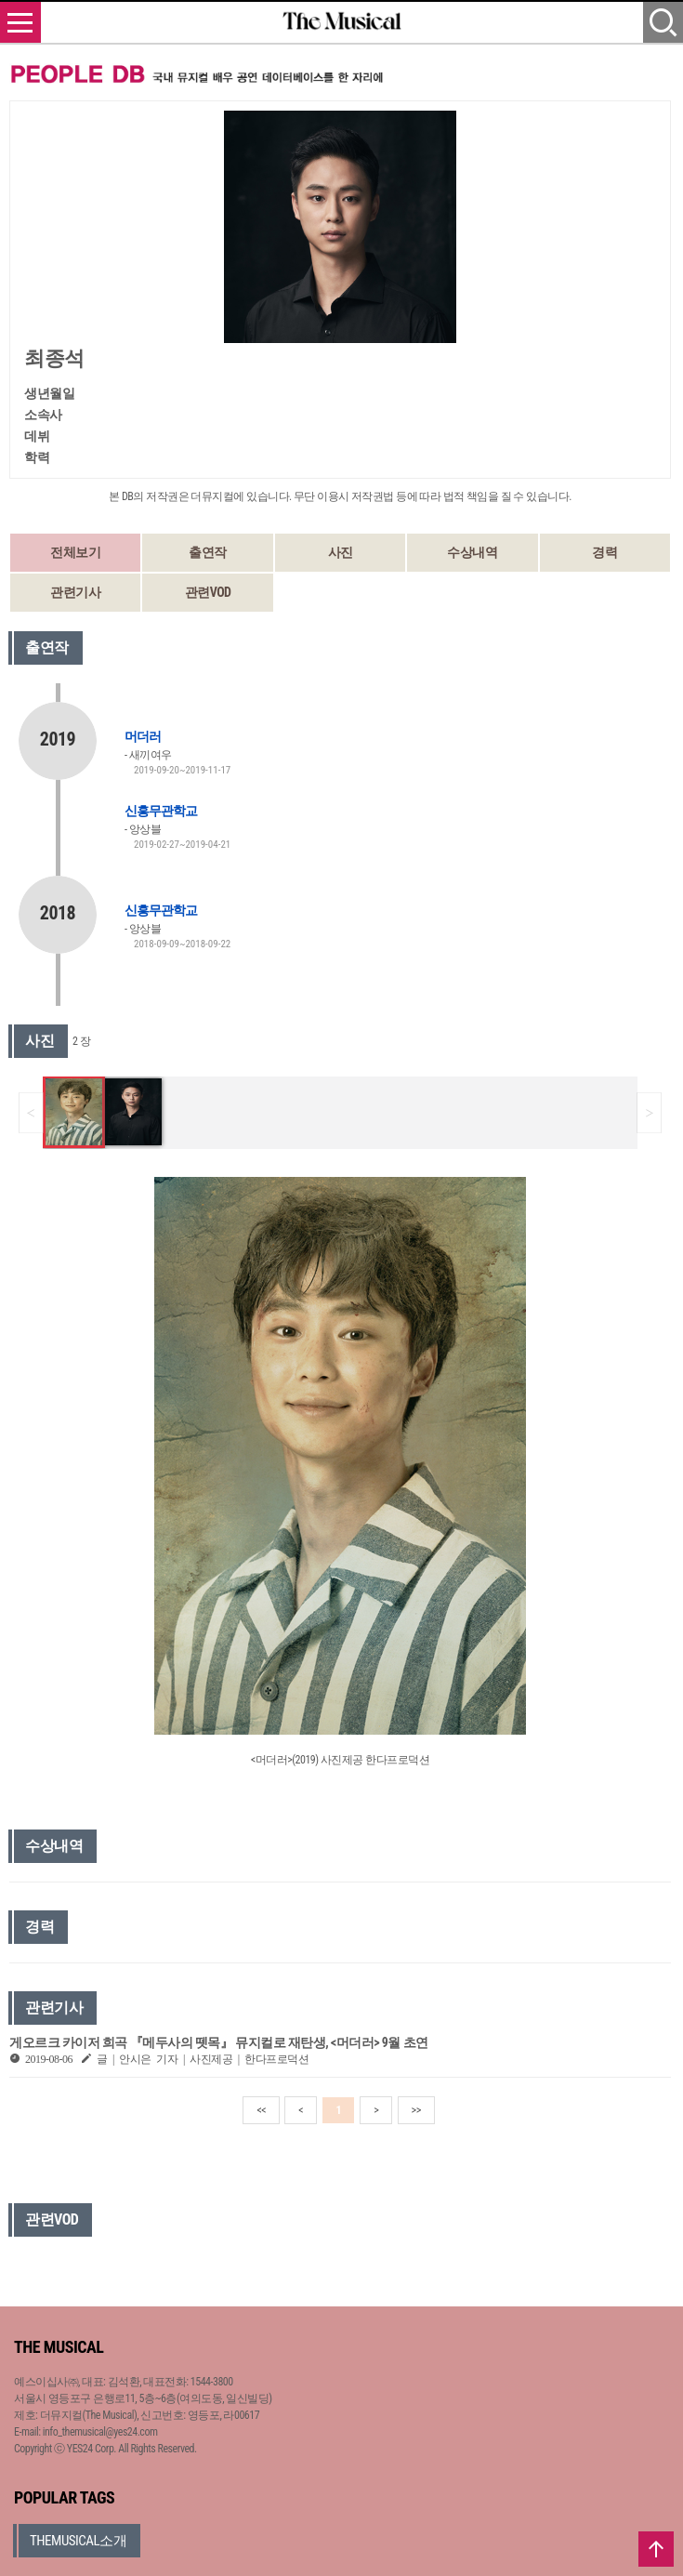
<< (261, 2110)
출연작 (208, 552)
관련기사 (75, 592)
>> (416, 2110)
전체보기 (75, 552)
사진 (340, 552)
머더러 (143, 736)
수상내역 (472, 552)
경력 (604, 552)
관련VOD (208, 592)
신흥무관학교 (161, 810)
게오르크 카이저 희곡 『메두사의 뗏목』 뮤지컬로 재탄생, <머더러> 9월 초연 (218, 2042)
